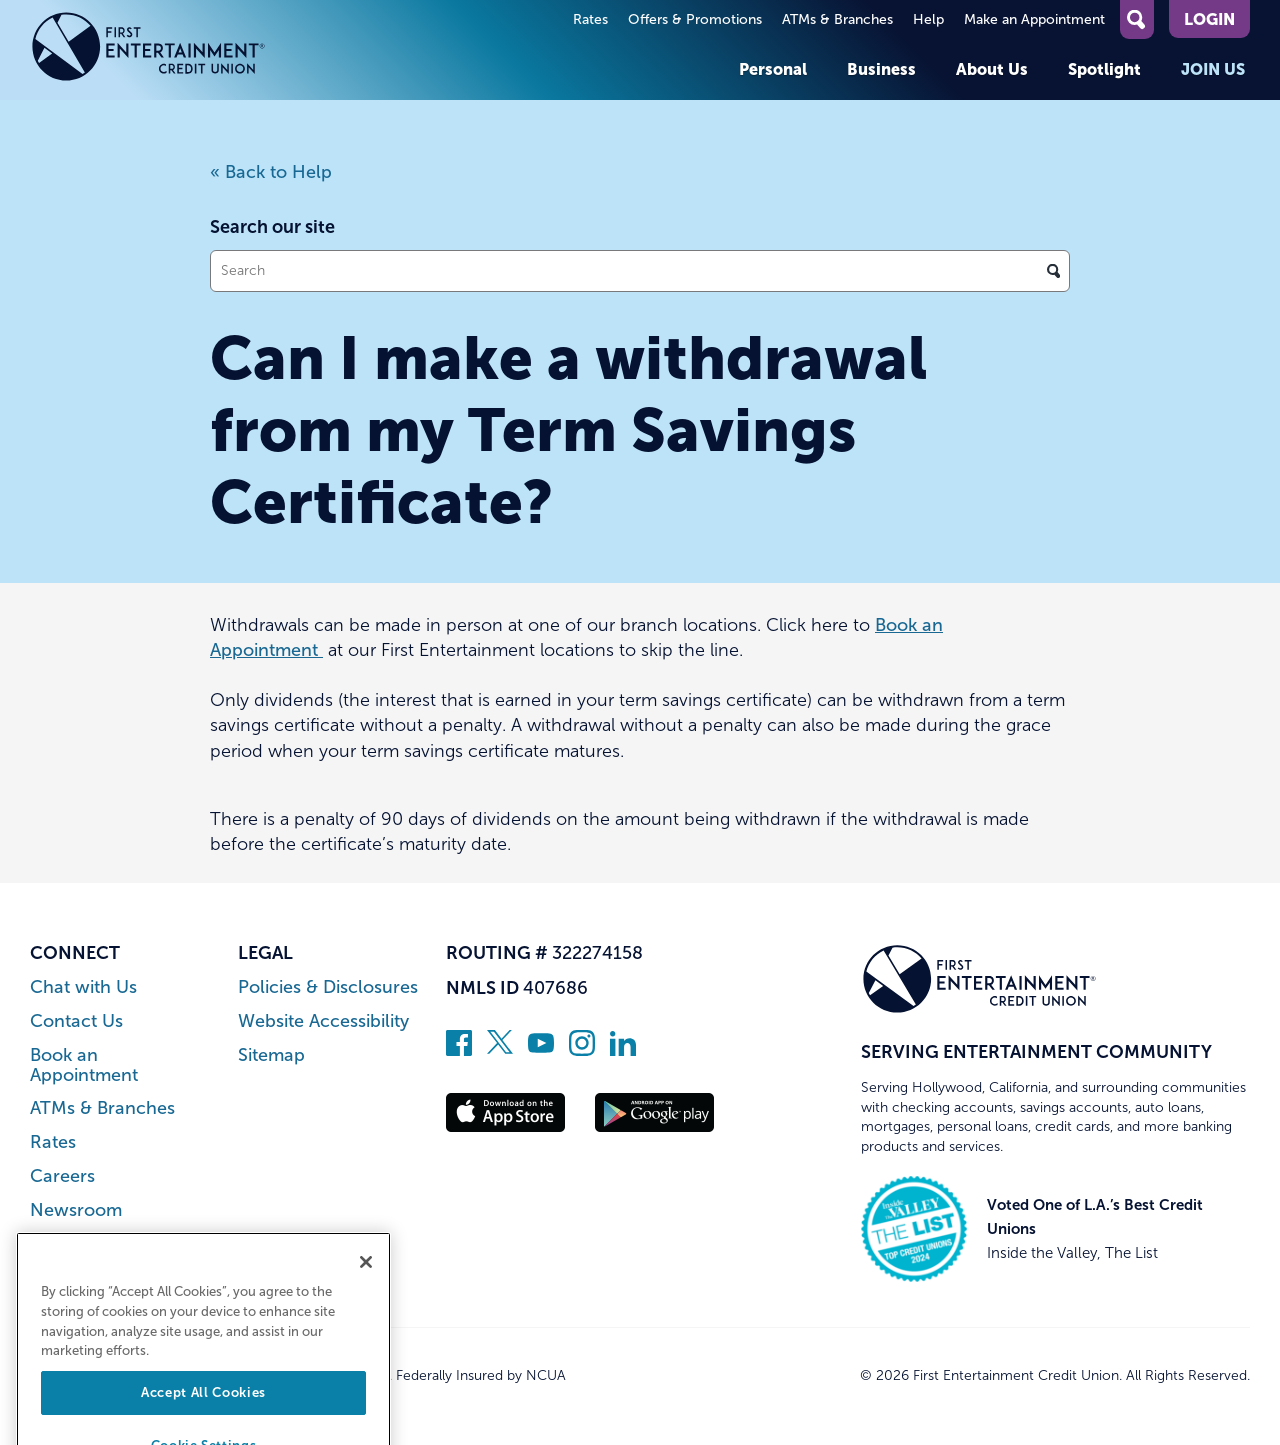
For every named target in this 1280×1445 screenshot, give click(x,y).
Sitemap (271, 1055)
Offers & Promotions (695, 19)
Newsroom (76, 1210)
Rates (590, 19)
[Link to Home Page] (148, 50)
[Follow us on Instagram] (582, 1050)
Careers (62, 1176)
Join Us (1213, 69)
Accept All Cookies (203, 1419)
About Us (992, 69)
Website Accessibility (323, 1021)
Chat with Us (83, 987)
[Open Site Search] (1137, 19)
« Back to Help (271, 172)
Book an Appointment (84, 1065)
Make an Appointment (1034, 19)
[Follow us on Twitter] (500, 1050)
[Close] (366, 1290)
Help (928, 19)
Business (881, 69)
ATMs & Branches (837, 19)
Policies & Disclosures (328, 987)
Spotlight (1104, 69)
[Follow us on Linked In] (623, 1050)
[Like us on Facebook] (459, 1050)
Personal (773, 69)
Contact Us (76, 1021)
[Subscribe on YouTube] (541, 1050)
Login (1209, 19)
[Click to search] (1053, 271)
